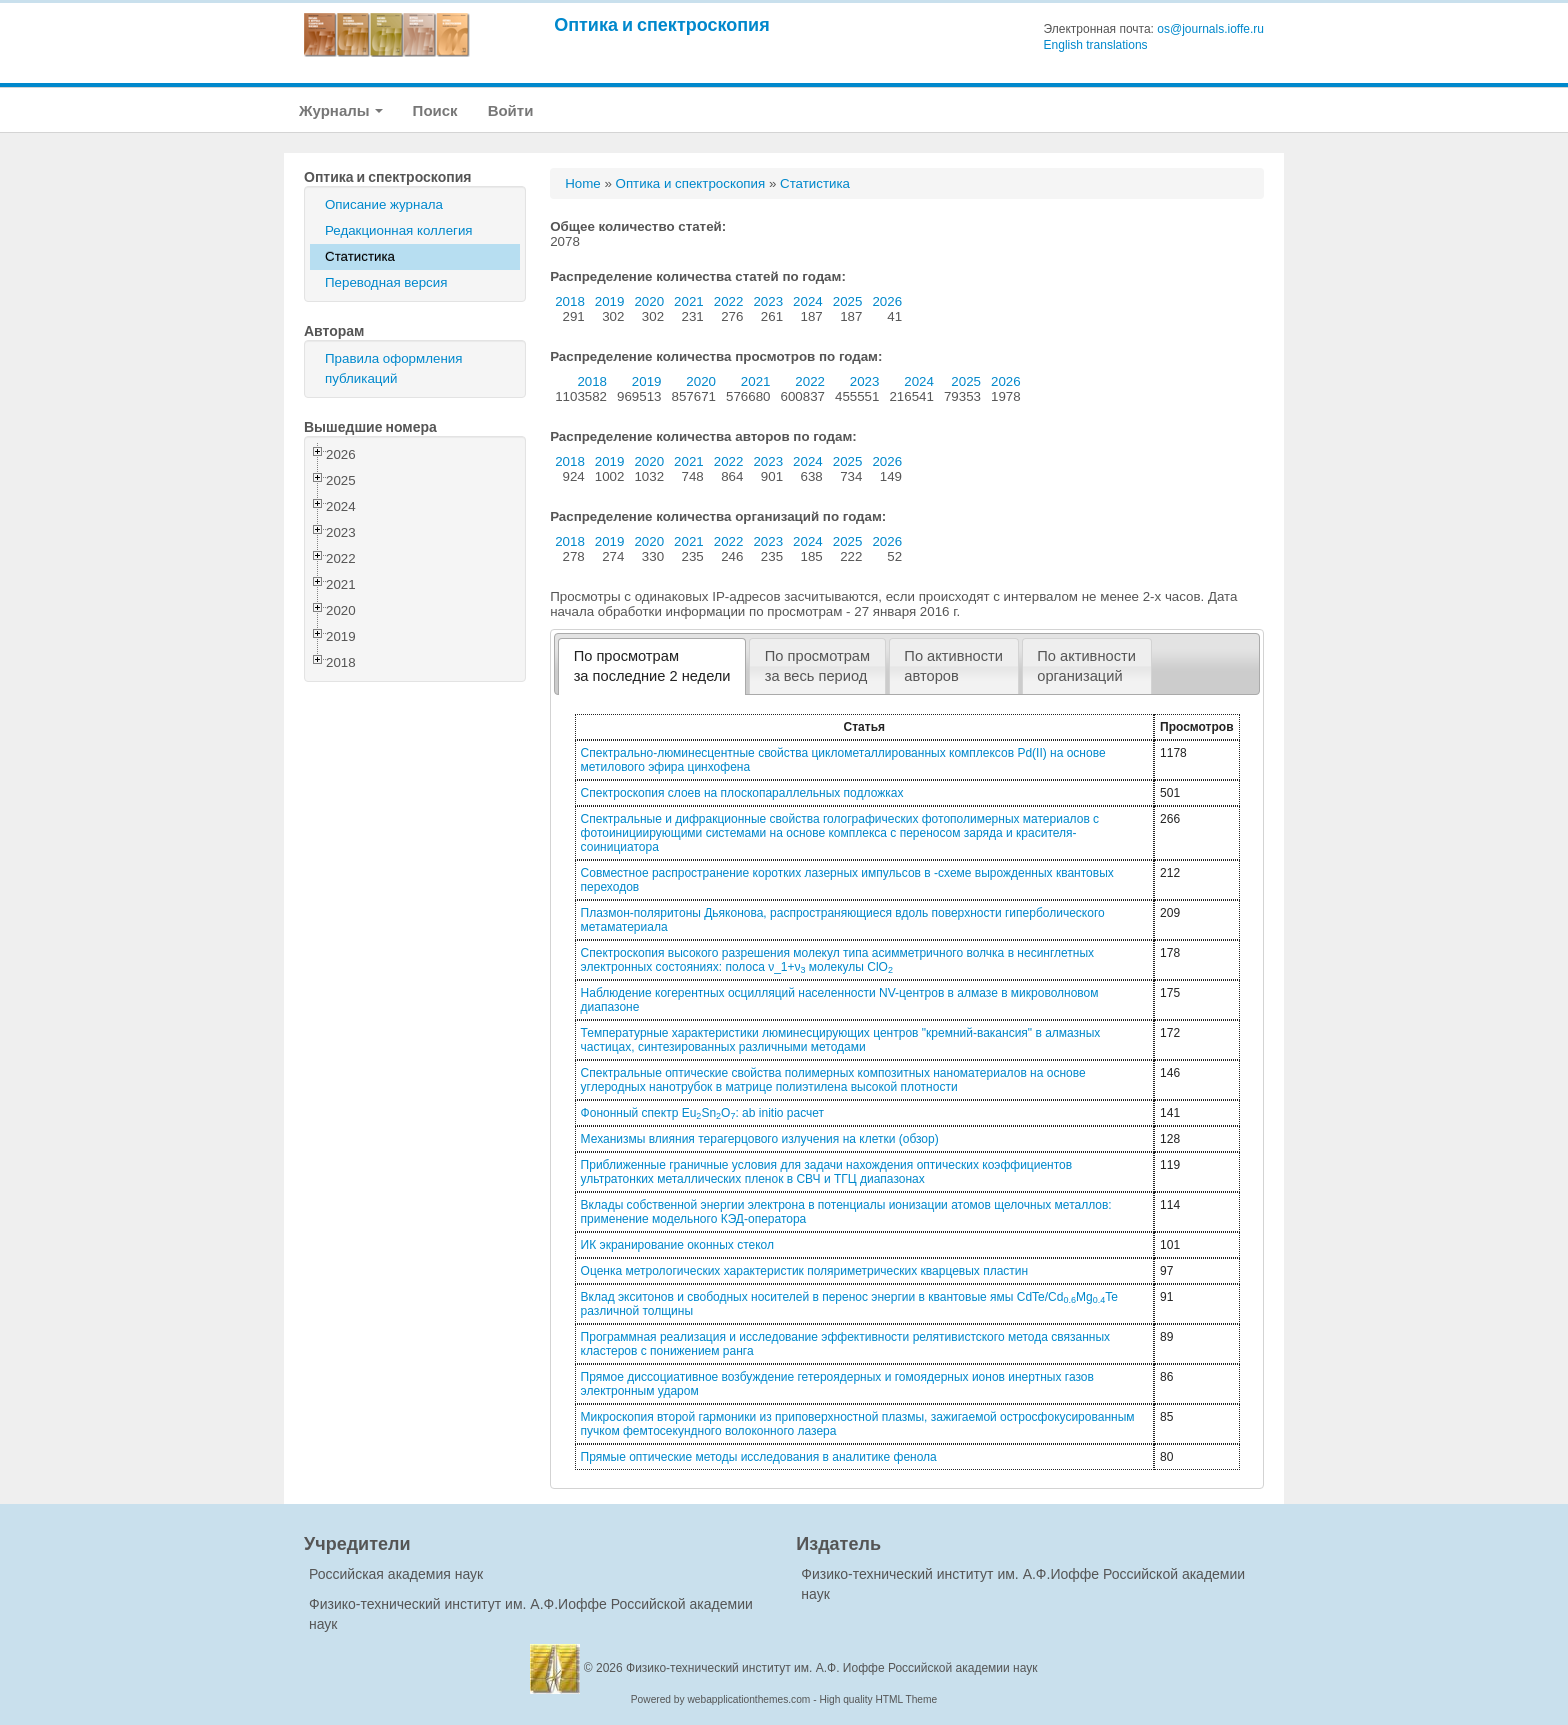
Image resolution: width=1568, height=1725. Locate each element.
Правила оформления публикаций (393, 368)
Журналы (341, 110)
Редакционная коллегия (399, 230)
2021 (689, 301)
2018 (570, 301)
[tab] (652, 666)
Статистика (360, 256)
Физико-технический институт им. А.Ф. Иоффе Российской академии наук (832, 1668)
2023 (768, 301)
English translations (1096, 45)
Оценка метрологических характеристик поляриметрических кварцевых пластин (805, 1271)
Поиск (435, 110)
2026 (887, 301)
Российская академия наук (396, 1574)
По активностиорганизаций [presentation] (1086, 666)
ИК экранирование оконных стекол (677, 1245)
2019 (610, 301)
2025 (848, 301)
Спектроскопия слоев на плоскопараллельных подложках (742, 793)
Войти (511, 110)
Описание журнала (384, 204)
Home (583, 183)
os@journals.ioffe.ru (1210, 29)
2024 (808, 301)
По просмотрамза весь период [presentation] (817, 666)
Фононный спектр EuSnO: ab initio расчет (702, 1113)
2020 (649, 301)
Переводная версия (386, 282)
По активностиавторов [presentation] (953, 666)
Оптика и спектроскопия (662, 24)
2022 (729, 301)
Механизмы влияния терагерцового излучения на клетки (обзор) (760, 1139)
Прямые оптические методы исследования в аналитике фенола (759, 1457)
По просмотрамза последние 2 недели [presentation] (652, 666)
